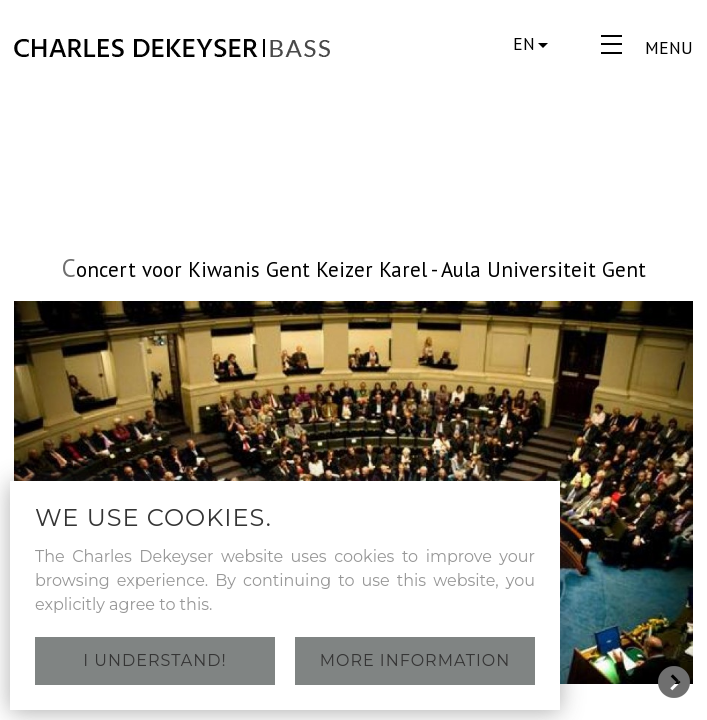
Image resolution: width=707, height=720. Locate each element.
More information (415, 660)
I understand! (154, 660)
